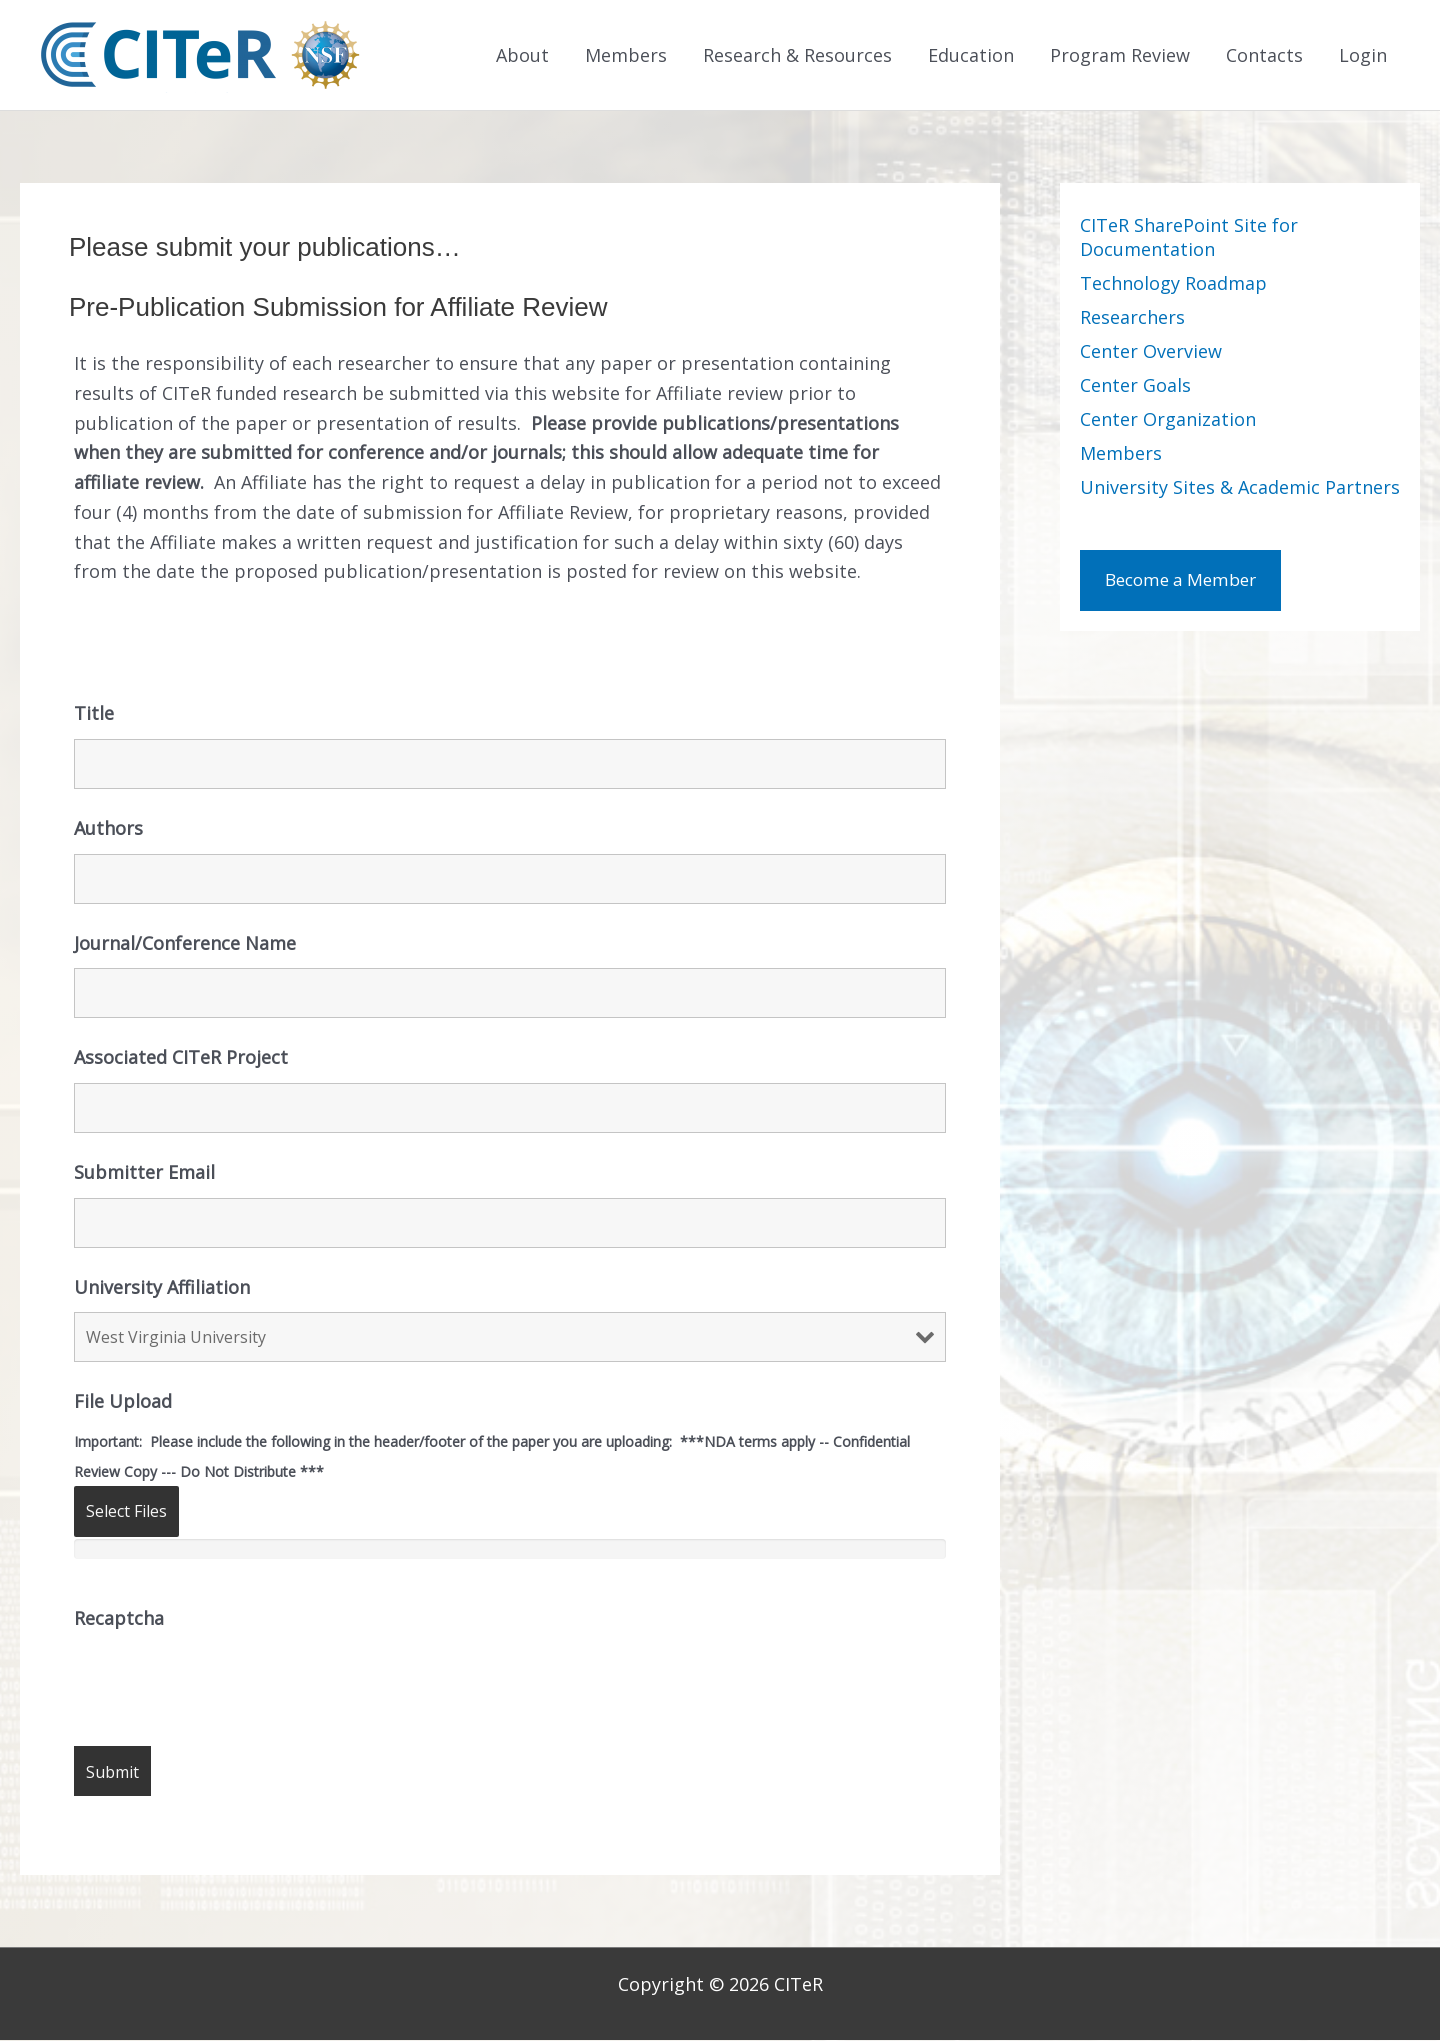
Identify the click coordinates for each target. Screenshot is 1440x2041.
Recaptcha (119, 1619)
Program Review (1120, 56)
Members (626, 56)
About (522, 56)
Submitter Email (144, 1174)
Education (971, 56)
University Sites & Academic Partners (1240, 489)
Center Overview (1151, 353)
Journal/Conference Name (185, 944)
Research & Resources (797, 56)
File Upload (123, 1403)
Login (1363, 56)
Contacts (1264, 56)
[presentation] (226, 1684)
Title (94, 715)
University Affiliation (162, 1288)
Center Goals (1135, 387)
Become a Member (1187, 583)
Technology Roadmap (1173, 285)
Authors (108, 829)
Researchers (1132, 319)
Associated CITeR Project (181, 1059)
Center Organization (1168, 421)
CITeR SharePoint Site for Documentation (1189, 239)
